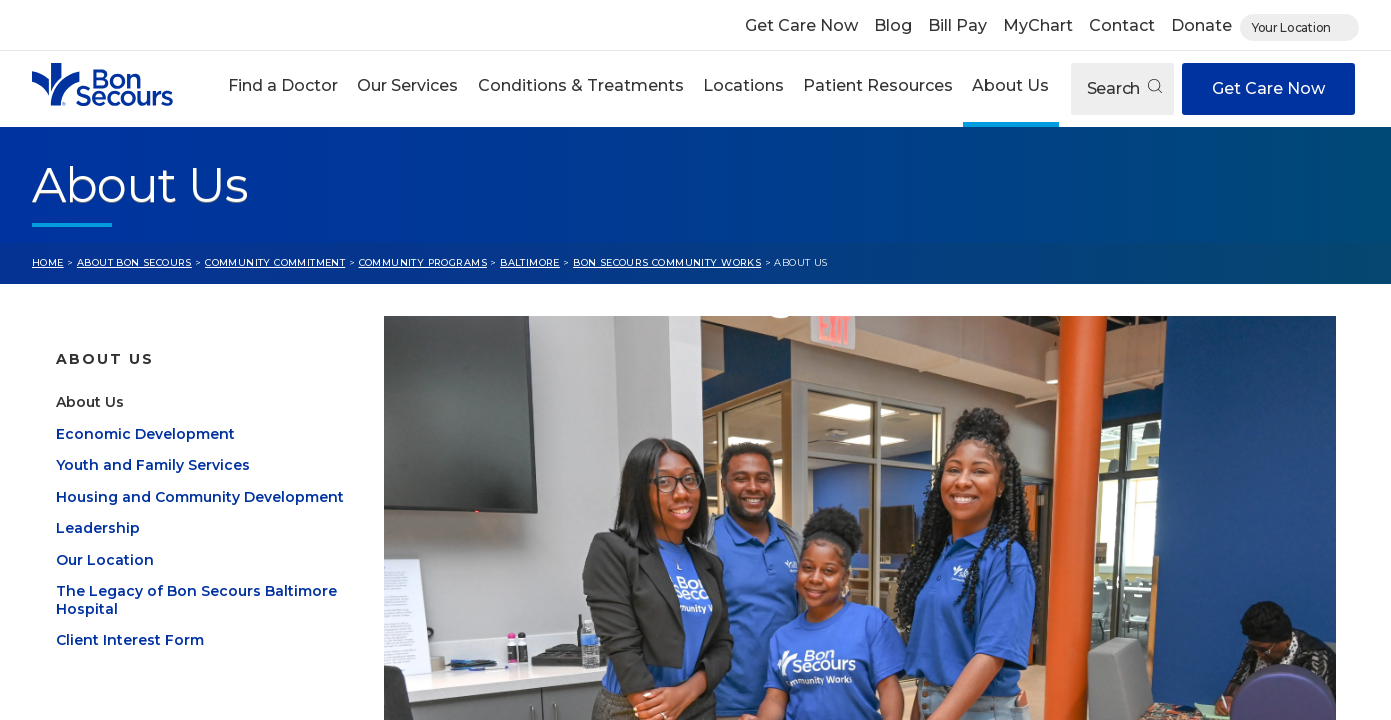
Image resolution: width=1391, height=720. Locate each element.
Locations (743, 85)
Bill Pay (957, 25)
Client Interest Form (130, 664)
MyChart (1038, 25)
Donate (1201, 25)
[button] (283, 88)
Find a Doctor (283, 85)
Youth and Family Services (153, 489)
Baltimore (530, 262)
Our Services (407, 85)
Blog (893, 25)
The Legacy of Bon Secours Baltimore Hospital (196, 624)
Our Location (105, 584)
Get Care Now (801, 25)
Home (48, 262)
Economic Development (145, 458)
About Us (1010, 85)
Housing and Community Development (200, 521)
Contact (1122, 25)
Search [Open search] (1124, 88)
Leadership (98, 552)
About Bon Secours (134, 262)
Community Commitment (275, 262)
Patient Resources (878, 85)
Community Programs (423, 262)
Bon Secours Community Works (667, 262)
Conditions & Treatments (581, 85)
